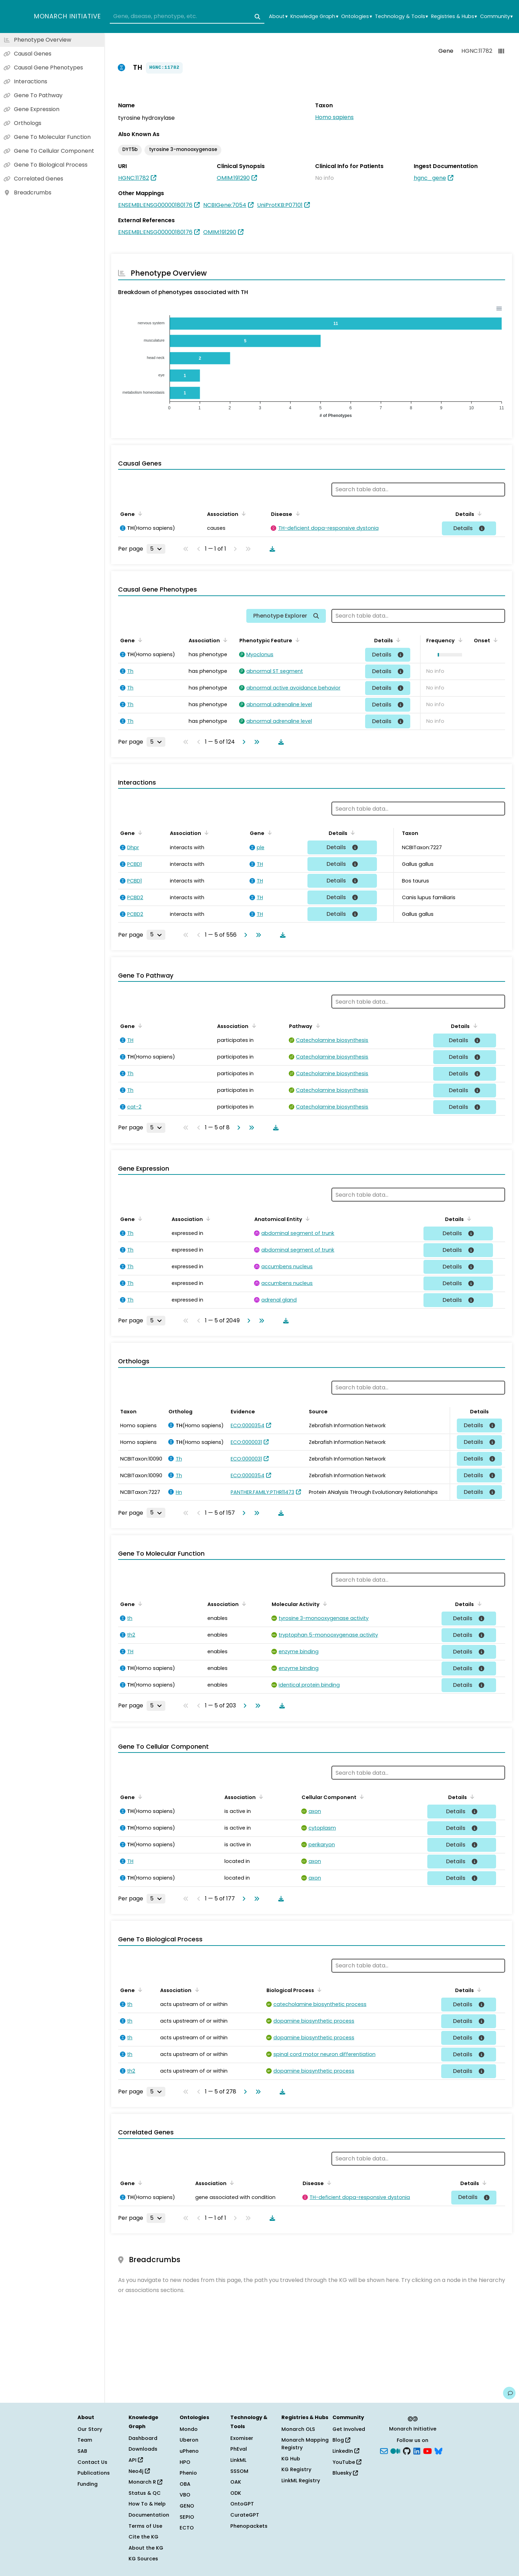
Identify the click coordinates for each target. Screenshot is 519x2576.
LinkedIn (345, 2451)
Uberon (189, 2439)
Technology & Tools (401, 16)
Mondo (189, 2429)
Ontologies (356, 16)
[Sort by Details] (477, 513)
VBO (185, 2494)
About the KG (146, 2547)
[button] (447, 654)
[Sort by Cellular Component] (360, 1796)
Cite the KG (143, 2536)
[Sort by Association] (244, 513)
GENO (187, 2505)
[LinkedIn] (416, 2450)
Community (496, 16)
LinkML (238, 2460)
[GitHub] (407, 2450)
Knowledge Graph (314, 16)
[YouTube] (427, 2450)
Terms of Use (145, 2526)
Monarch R (145, 2481)
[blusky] (438, 2450)
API (136, 2460)
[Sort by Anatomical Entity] (311, 1218)
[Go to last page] (255, 742)
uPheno (189, 2451)
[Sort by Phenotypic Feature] (299, 639)
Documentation (149, 2514)
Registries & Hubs (454, 16)
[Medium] (395, 2450)
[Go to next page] (242, 742)
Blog (341, 2439)
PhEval (238, 2448)
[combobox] (187, 17)
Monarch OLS (298, 2429)
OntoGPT (242, 2503)
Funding (87, 2484)
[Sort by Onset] (493, 639)
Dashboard (143, 2438)
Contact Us (92, 2462)
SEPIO (187, 2517)
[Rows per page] (156, 549)
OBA (185, 2484)
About (278, 16)
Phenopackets (248, 2526)
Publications (93, 2472)
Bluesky (345, 2472)
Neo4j (139, 2471)
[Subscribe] (384, 2450)
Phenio (188, 2472)
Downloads (143, 2448)
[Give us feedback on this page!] (509, 2393)
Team (84, 2439)
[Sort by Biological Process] (318, 1989)
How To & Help (147, 2503)
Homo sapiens (334, 117)
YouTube (346, 2462)
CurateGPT (244, 2514)
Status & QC (145, 2493)
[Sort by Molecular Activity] (324, 1603)
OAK (235, 2481)
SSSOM (239, 2471)
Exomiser (241, 2438)
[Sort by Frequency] (457, 639)
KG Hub (290, 2458)
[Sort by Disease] (300, 513)
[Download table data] (271, 549)
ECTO (187, 2527)
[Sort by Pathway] (322, 1025)
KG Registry (296, 2469)
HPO (185, 2462)
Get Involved (348, 2429)
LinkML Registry (300, 2480)
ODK (235, 2493)
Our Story (89, 2429)
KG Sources (143, 2558)
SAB (82, 2451)
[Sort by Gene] (139, 513)
